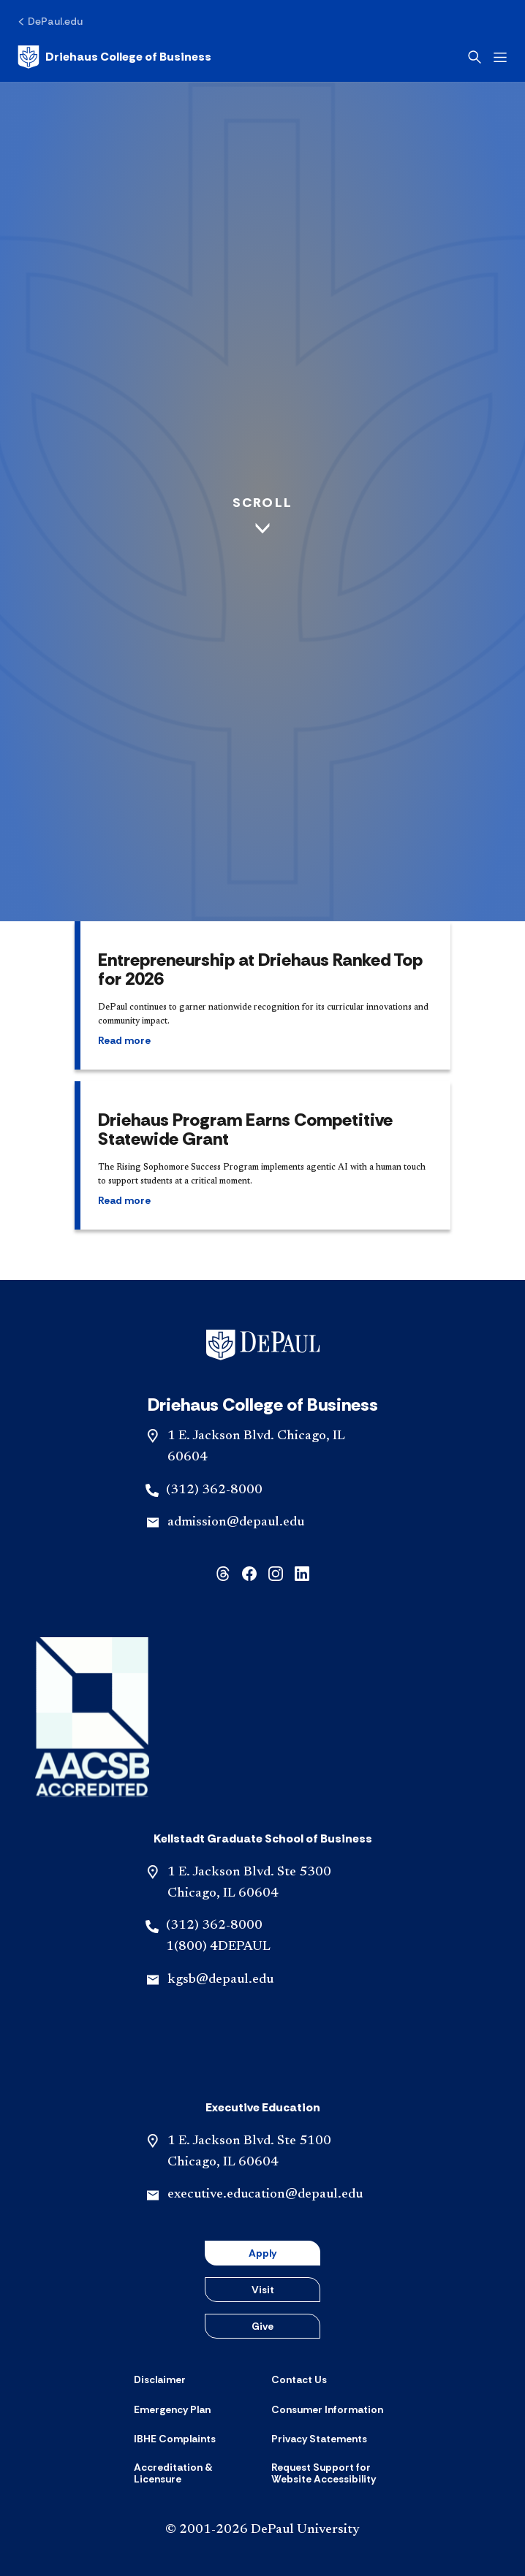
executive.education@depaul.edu (265, 2194)
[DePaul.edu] (50, 21)
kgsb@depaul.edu (220, 1979)
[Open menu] (500, 57)
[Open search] (474, 57)
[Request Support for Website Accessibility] (331, 2473)
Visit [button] (263, 2289)
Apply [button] (262, 2253)
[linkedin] (302, 1572)
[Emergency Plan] (172, 2409)
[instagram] (275, 1572)
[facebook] (249, 1572)
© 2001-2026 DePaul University (262, 2530)
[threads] (223, 1572)
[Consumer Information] (327, 2409)
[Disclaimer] (160, 2379)
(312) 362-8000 (214, 1490)
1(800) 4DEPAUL (218, 1947)
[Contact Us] (299, 2379)
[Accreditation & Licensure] (194, 2473)
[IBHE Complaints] (175, 2438)
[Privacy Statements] (319, 2438)
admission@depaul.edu (235, 1522)
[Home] (114, 57)
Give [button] (262, 2326)
